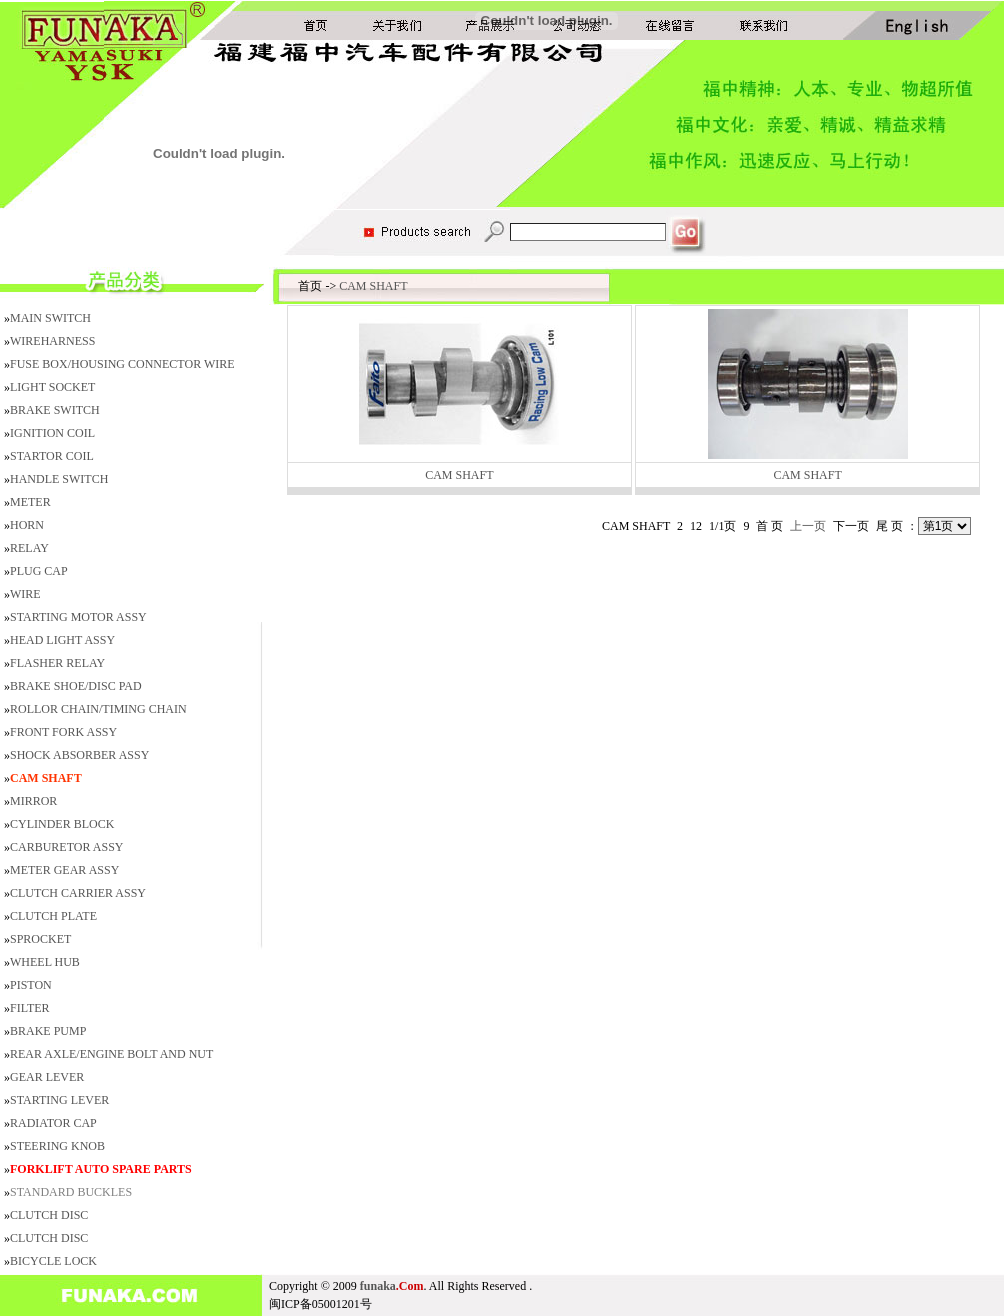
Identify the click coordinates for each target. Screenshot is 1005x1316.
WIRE (25, 594)
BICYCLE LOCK (53, 1261)
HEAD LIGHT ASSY (62, 640)
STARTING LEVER (59, 1100)
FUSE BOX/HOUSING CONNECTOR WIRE (122, 364)
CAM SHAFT (373, 286)
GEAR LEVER (47, 1077)
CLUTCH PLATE (53, 916)
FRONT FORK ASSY (63, 732)
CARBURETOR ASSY (66, 847)
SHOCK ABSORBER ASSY (79, 755)
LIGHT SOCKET (52, 387)
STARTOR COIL (52, 456)
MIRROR (33, 801)
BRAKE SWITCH (55, 410)
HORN (27, 525)
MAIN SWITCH (50, 318)
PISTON (31, 985)
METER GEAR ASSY (64, 870)
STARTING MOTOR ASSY (78, 617)
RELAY (29, 548)
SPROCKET (40, 939)
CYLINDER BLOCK (62, 824)
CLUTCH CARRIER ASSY (78, 893)
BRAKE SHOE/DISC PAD (76, 686)
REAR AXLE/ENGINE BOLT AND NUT (111, 1054)
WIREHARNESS (52, 341)
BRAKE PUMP (48, 1031)
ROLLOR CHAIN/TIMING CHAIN (98, 709)
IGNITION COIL (52, 433)
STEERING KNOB (57, 1146)
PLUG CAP (39, 571)
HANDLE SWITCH (59, 479)
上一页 (808, 526)
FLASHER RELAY (57, 663)
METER (30, 502)
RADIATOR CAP (53, 1123)
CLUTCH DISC (49, 1215)
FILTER (30, 1008)
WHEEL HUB (45, 962)
